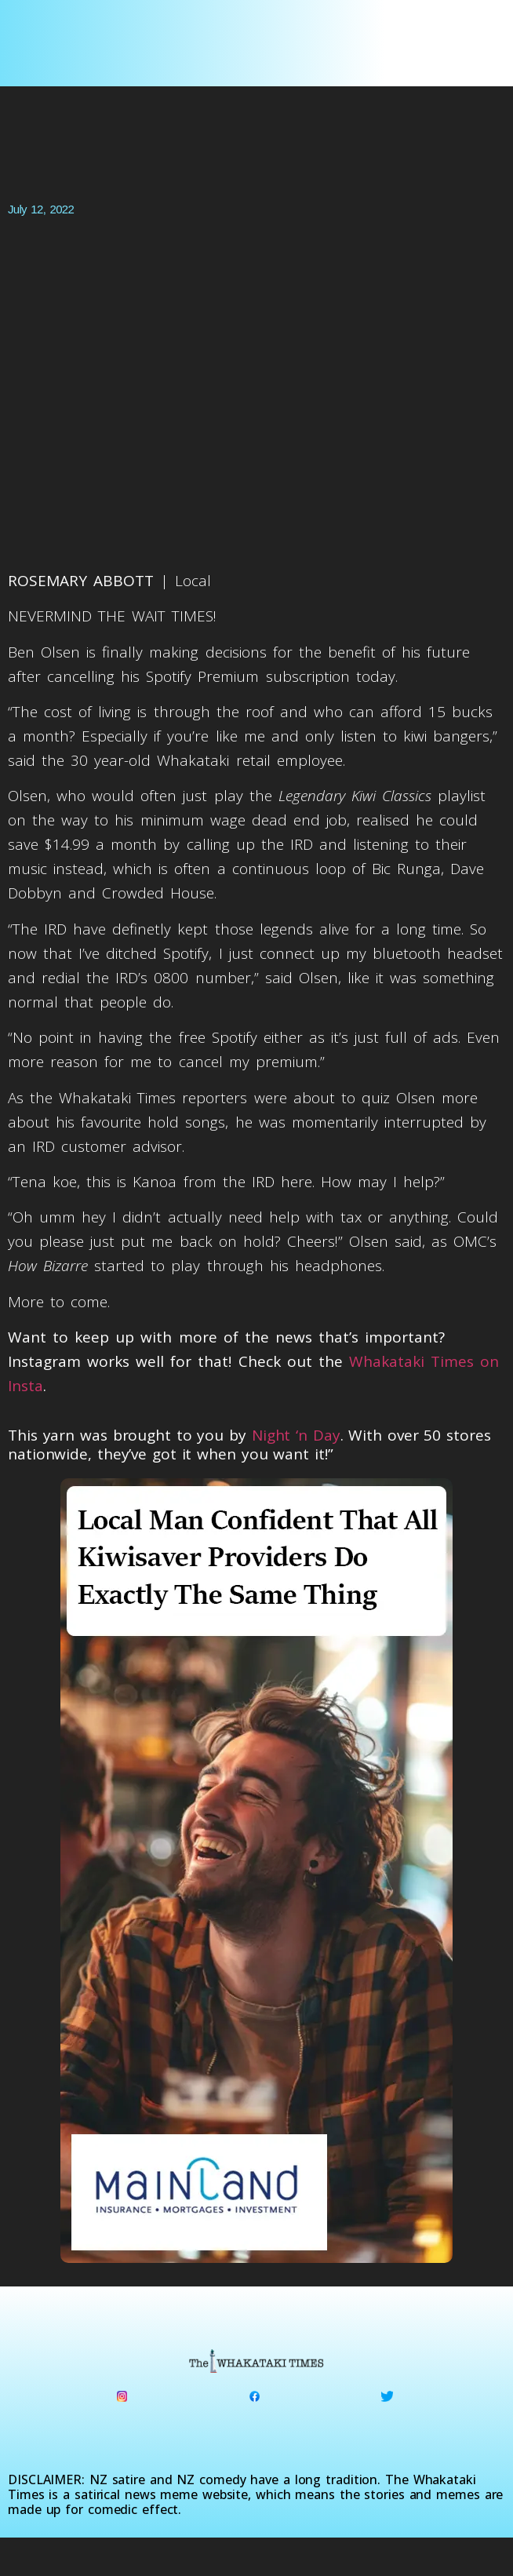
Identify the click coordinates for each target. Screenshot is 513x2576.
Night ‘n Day (296, 1435)
